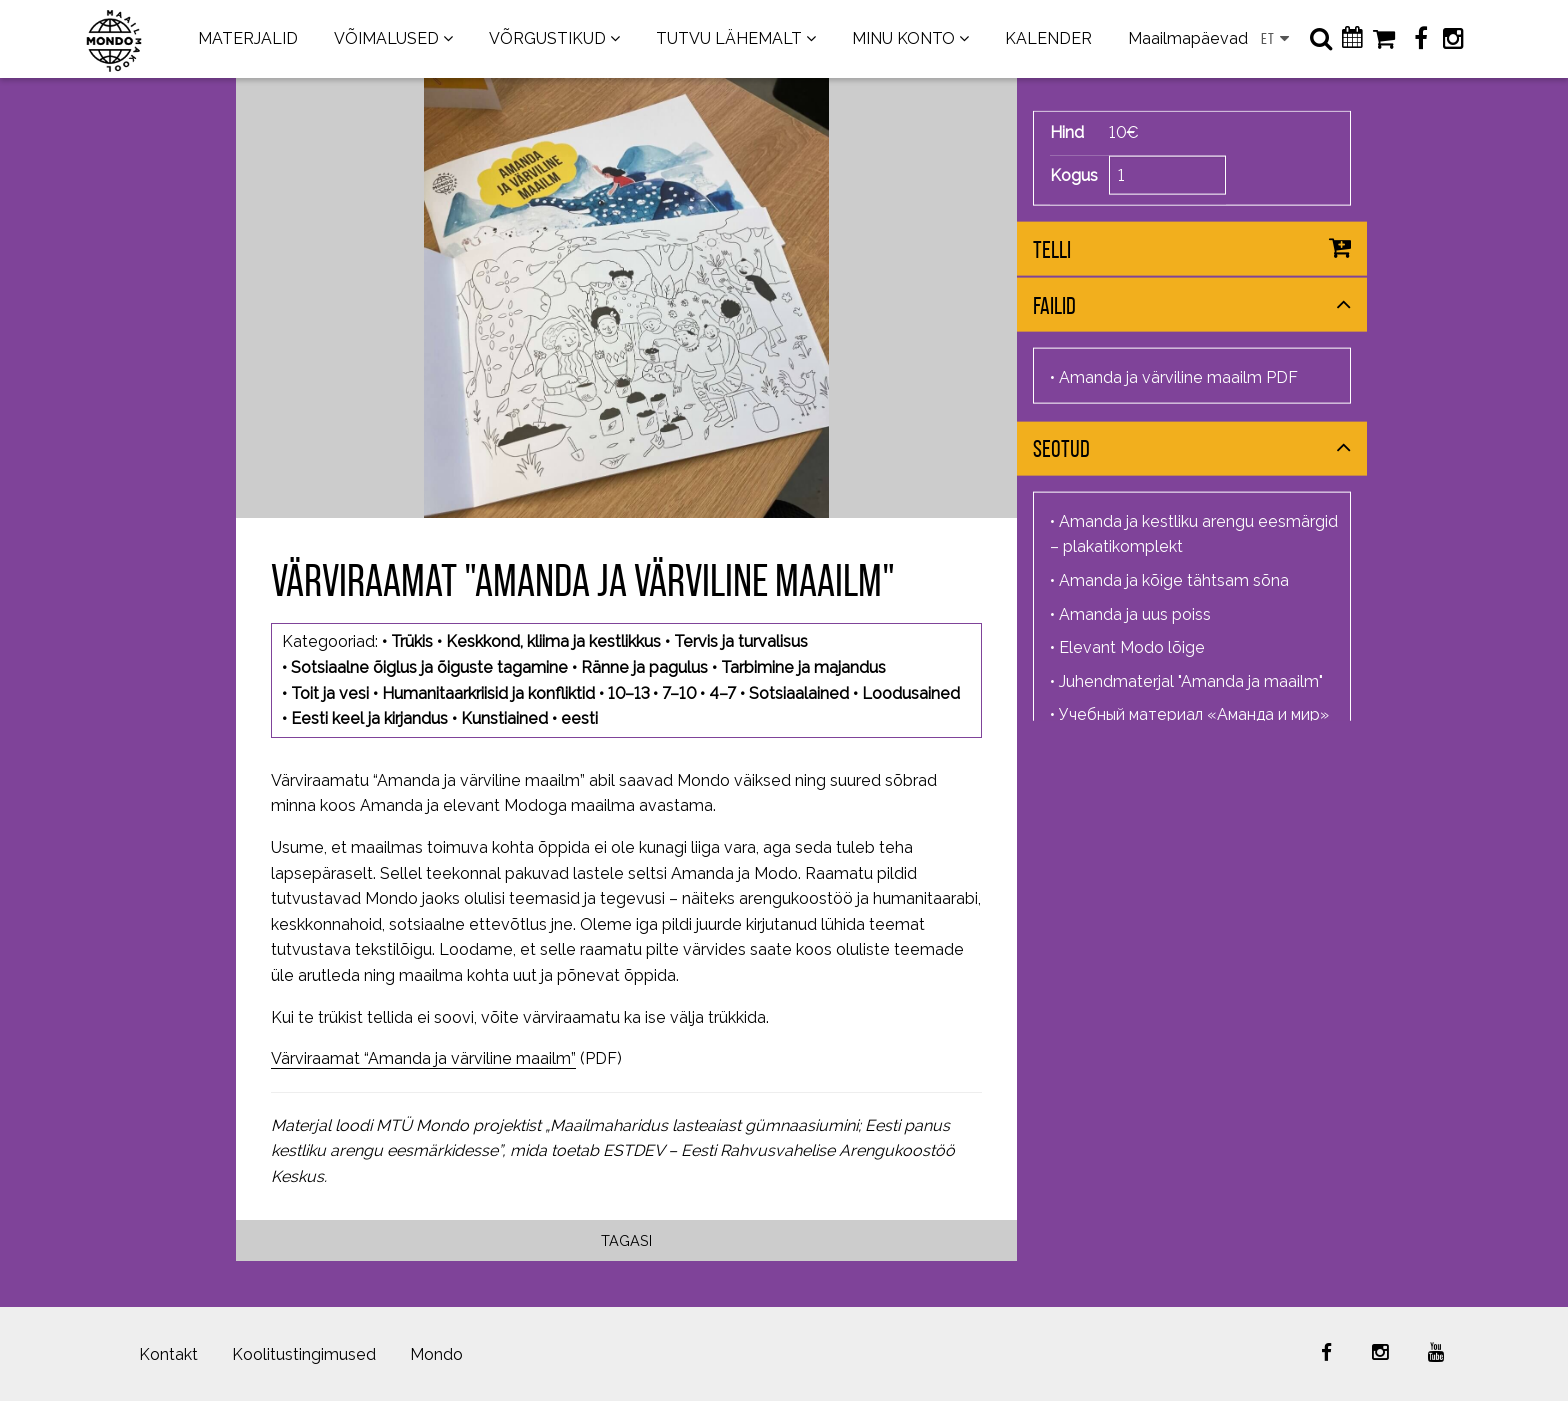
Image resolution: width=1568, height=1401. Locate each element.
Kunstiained (504, 718)
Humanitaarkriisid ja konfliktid (488, 693)
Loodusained (911, 693)
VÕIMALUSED (386, 38)
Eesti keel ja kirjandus (369, 718)
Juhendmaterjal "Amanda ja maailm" (1191, 680)
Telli (1052, 249)
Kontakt (168, 1354)
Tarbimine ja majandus (803, 667)
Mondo (436, 1354)
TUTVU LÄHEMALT (729, 38)
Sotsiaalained (799, 693)
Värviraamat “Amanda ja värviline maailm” (423, 1058)
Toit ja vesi (330, 693)
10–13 (628, 693)
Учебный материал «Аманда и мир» (1194, 714)
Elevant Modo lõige (1132, 647)
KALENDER (1048, 38)
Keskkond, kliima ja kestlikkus (553, 641)
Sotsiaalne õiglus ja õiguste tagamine (429, 667)
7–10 (679, 693)
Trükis (412, 641)
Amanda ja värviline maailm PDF (1178, 377)
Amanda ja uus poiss (1135, 613)
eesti (579, 718)
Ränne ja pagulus (644, 667)
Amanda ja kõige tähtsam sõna (1174, 580)
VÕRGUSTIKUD (547, 38)
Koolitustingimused (304, 1354)
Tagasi (626, 1240)
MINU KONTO (903, 38)
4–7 (722, 693)
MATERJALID (248, 38)
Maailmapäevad (1188, 38)
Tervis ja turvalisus (741, 641)
